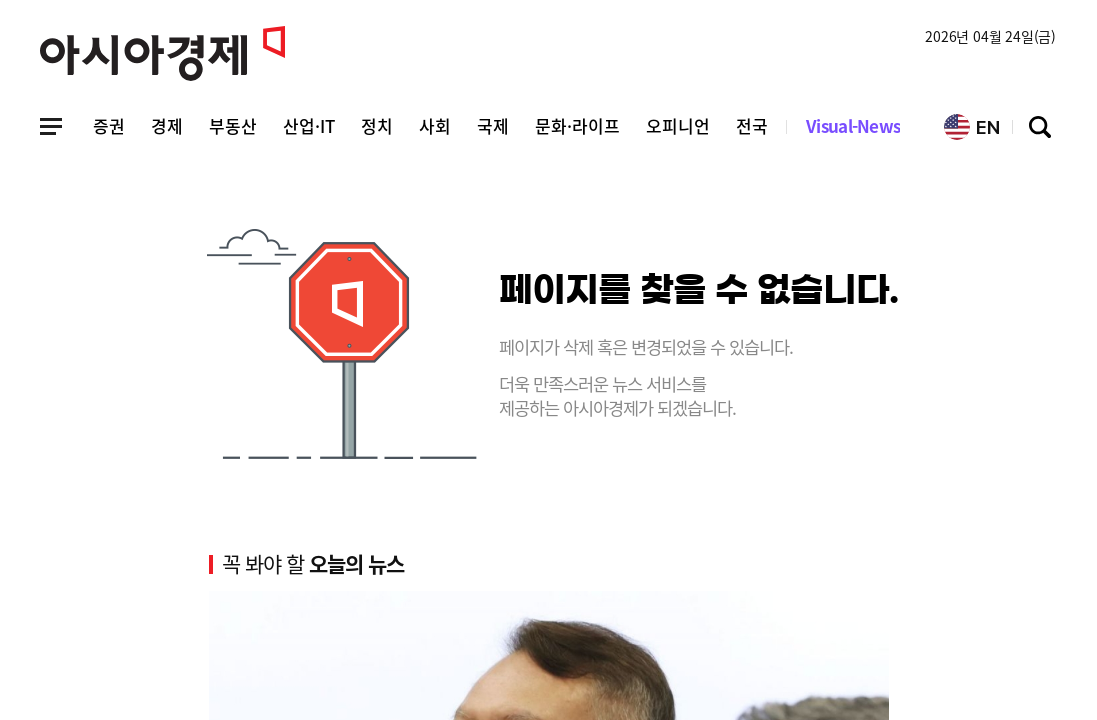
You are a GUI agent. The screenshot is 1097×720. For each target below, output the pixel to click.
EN (972, 127)
